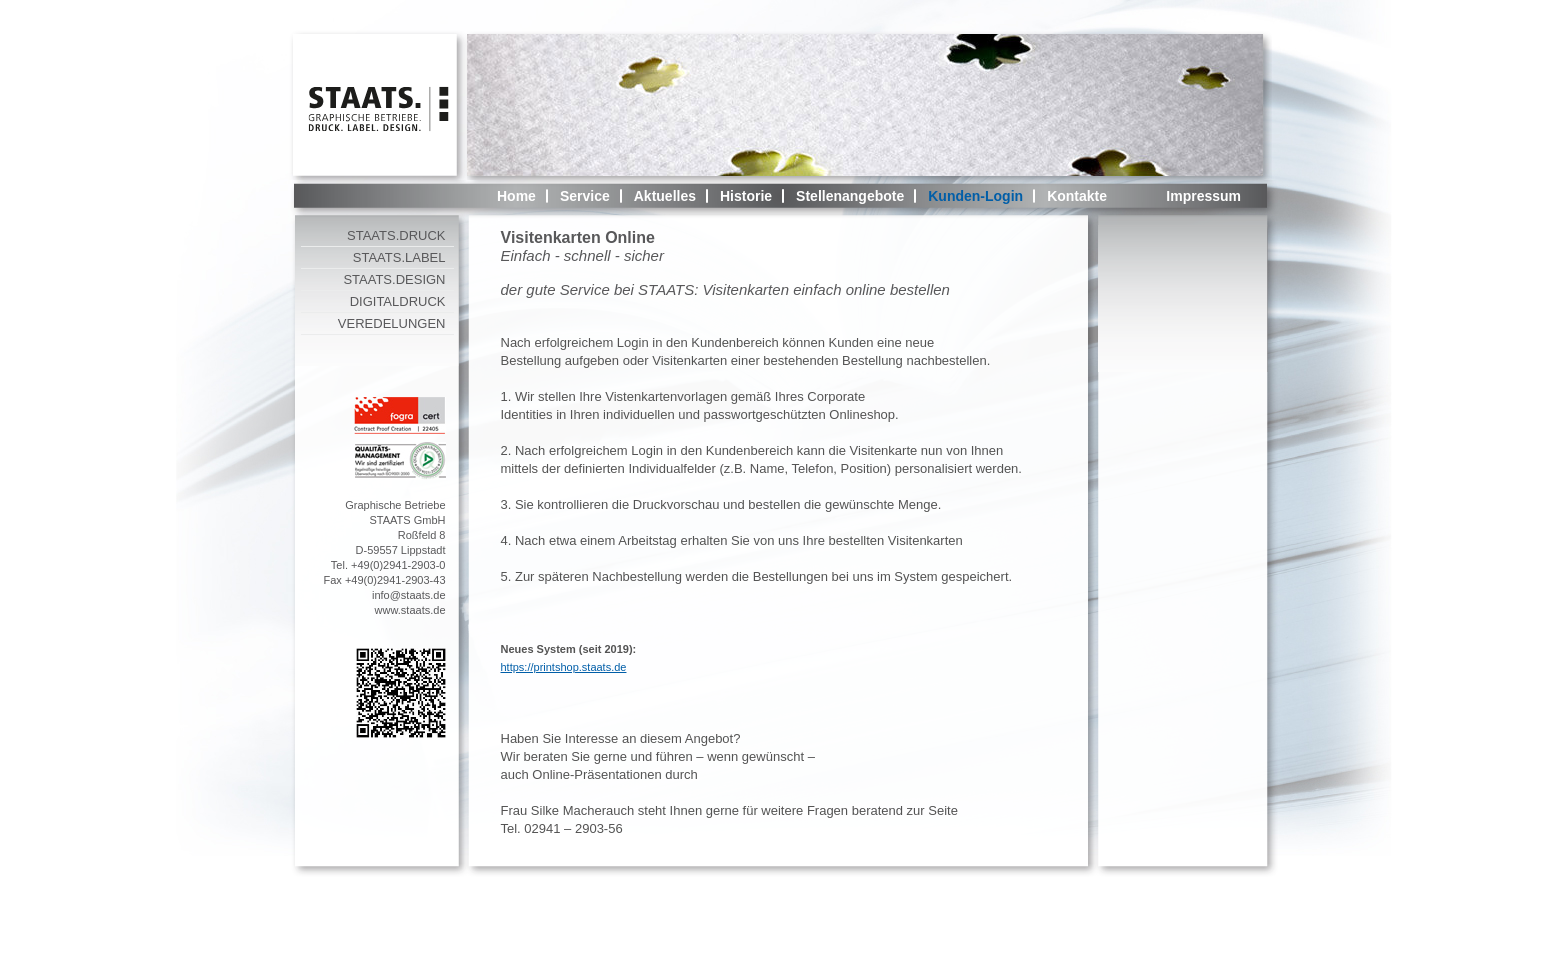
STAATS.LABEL (399, 257)
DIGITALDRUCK (398, 301)
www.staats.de (410, 610)
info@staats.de (409, 595)
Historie (746, 196)
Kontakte (1077, 196)
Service (585, 196)
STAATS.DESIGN (394, 279)
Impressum (1203, 196)
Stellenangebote (850, 196)
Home (516, 196)
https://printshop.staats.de (564, 667)
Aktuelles (665, 196)
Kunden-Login (975, 196)
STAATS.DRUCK (396, 235)
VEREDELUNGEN (392, 323)
